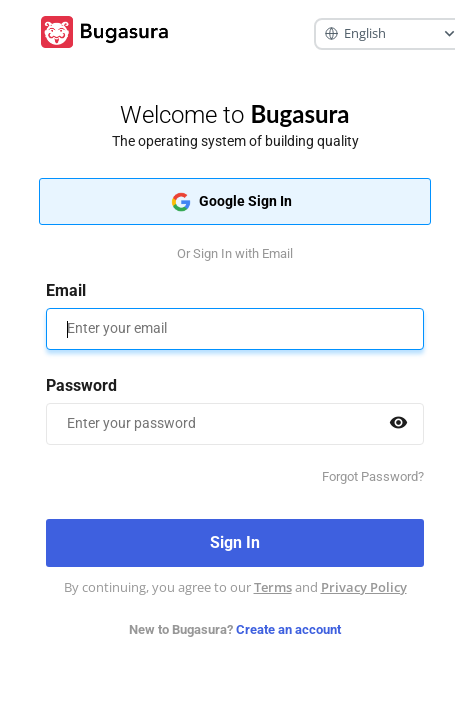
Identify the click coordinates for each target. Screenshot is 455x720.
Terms (273, 587)
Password (81, 385)
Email (66, 290)
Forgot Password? (373, 476)
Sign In (234, 543)
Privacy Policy (364, 587)
